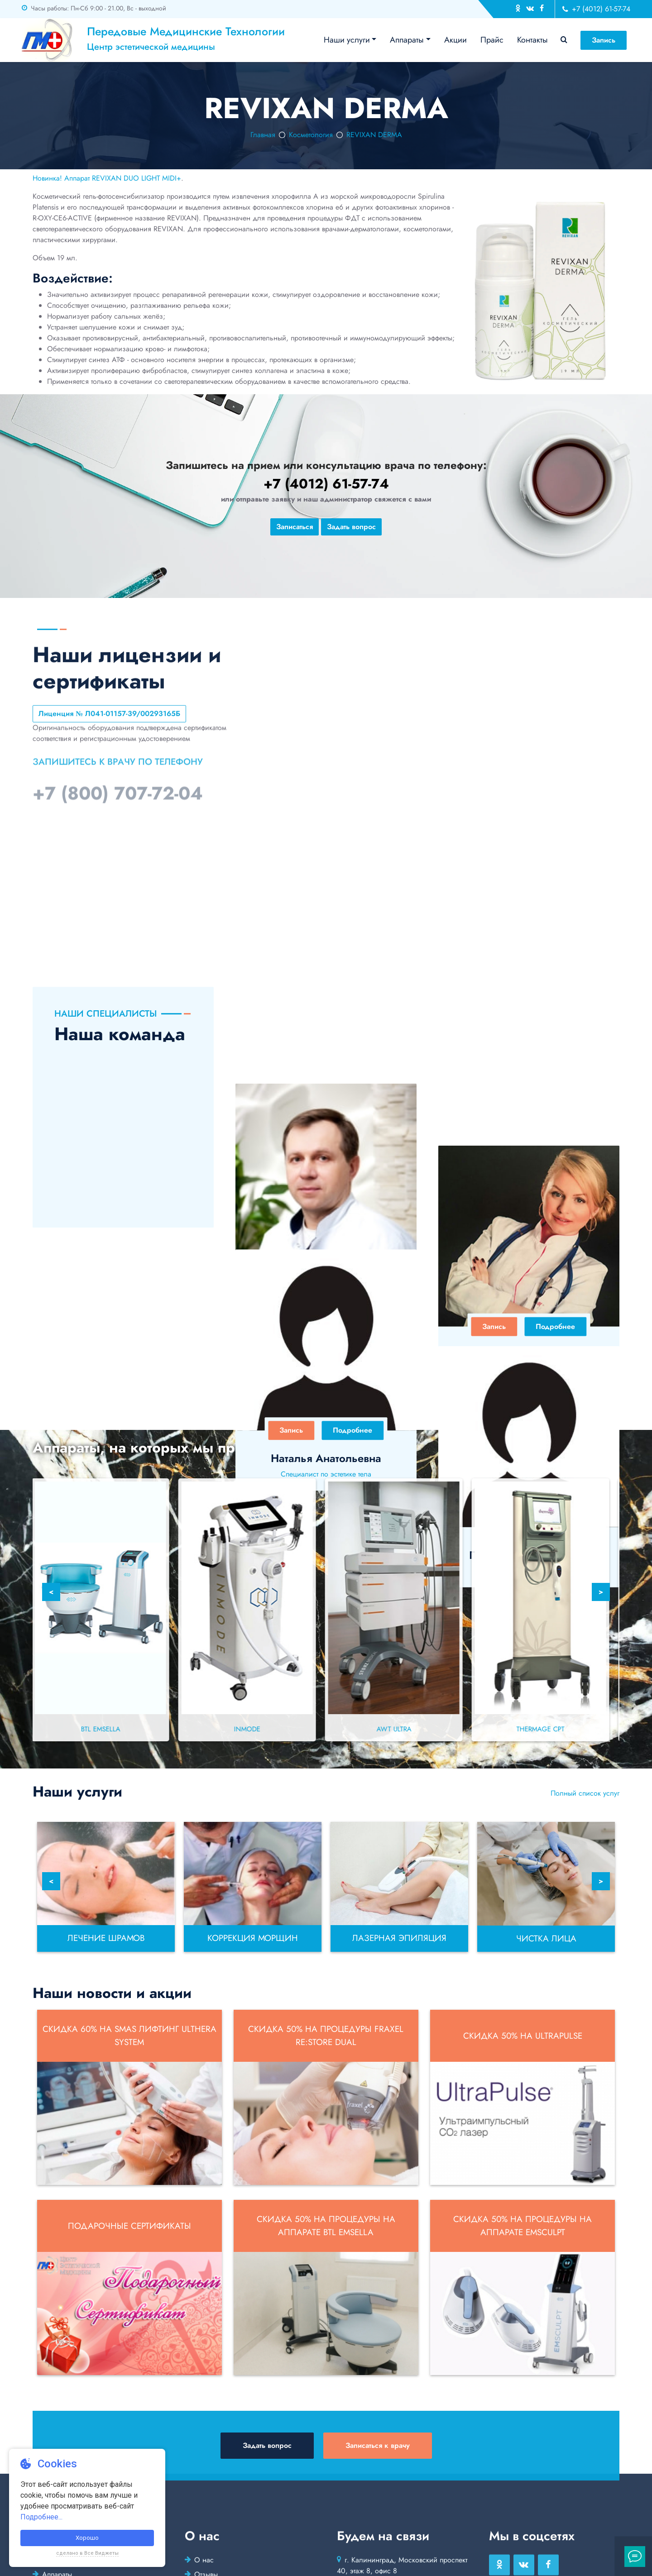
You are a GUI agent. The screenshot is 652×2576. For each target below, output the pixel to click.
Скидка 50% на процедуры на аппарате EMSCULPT (522, 2225)
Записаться (294, 526)
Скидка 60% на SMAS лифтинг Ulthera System (129, 2035)
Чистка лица (546, 1938)
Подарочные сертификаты (129, 2226)
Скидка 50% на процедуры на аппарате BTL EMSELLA (326, 2225)
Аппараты (407, 40)
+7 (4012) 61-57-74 (596, 9)
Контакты (532, 40)
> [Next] (601, 1592)
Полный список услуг (585, 1793)
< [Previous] (51, 1592)
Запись (603, 40)
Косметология (311, 134)
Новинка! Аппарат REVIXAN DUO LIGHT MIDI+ (107, 178)
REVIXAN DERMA (374, 134)
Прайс (491, 40)
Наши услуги (347, 40)
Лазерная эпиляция (399, 1938)
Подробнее (352, 1326)
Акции (455, 40)
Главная (262, 134)
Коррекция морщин (252, 1938)
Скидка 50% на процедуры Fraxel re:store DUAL (325, 2035)
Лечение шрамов (106, 1938)
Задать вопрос (351, 526)
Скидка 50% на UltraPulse (522, 2036)
